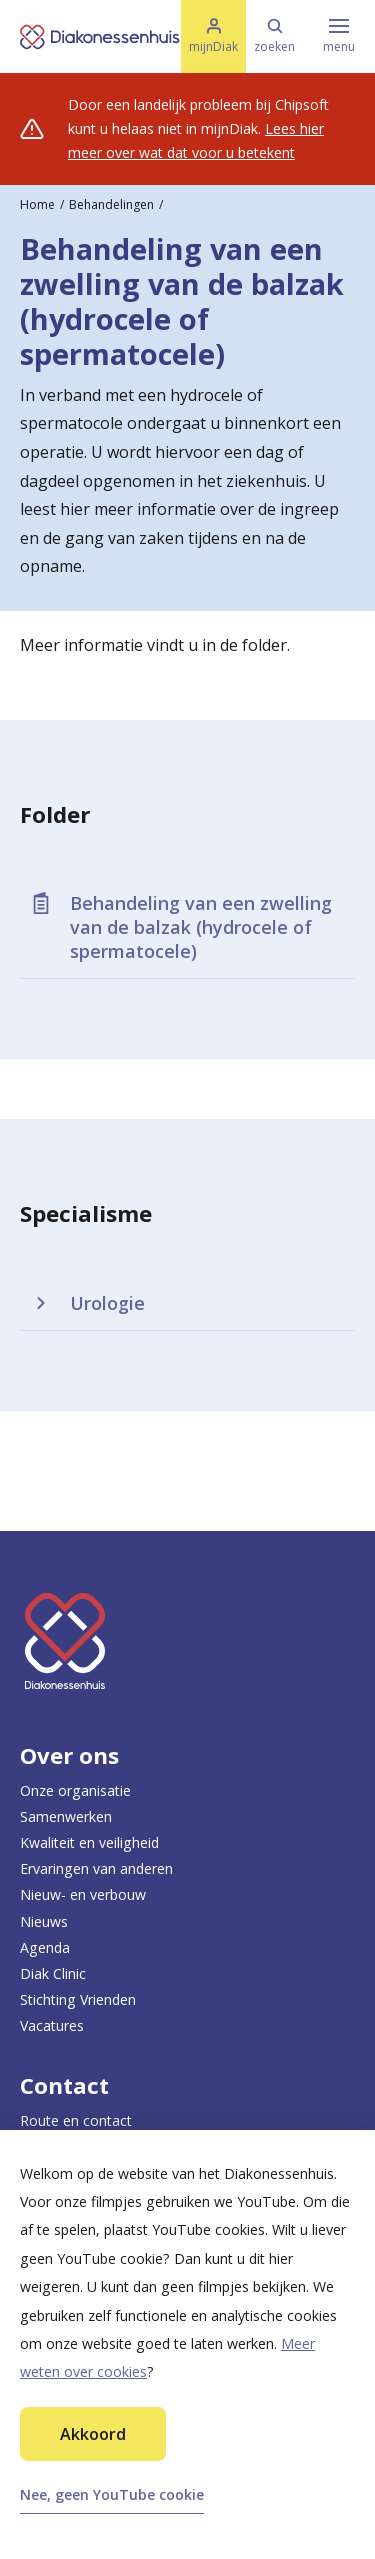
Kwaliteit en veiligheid (89, 1842)
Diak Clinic (53, 1973)
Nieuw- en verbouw (83, 1894)
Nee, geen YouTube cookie (112, 2494)
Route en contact (76, 2120)
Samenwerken (66, 1816)
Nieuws (44, 1921)
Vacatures (52, 2025)
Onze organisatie (75, 1790)
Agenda (45, 1947)
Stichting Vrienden (78, 1999)
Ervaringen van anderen (96, 1868)
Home (37, 204)
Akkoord (93, 2434)
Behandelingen (111, 204)
